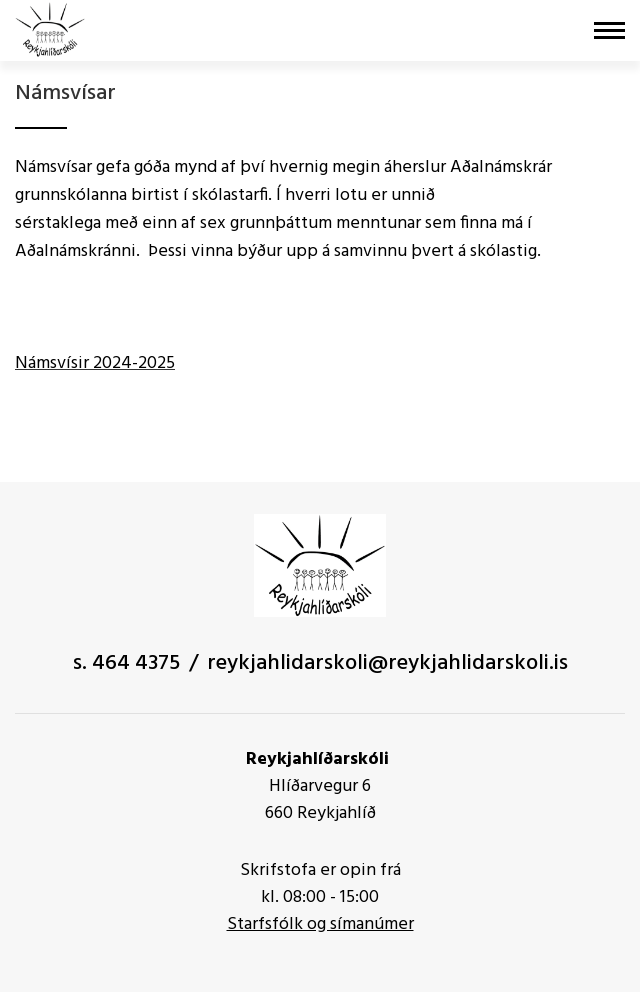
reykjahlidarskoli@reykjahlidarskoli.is (387, 663)
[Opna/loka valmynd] (609, 30)
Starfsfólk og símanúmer (320, 924)
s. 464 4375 (126, 663)
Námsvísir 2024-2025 (95, 363)
